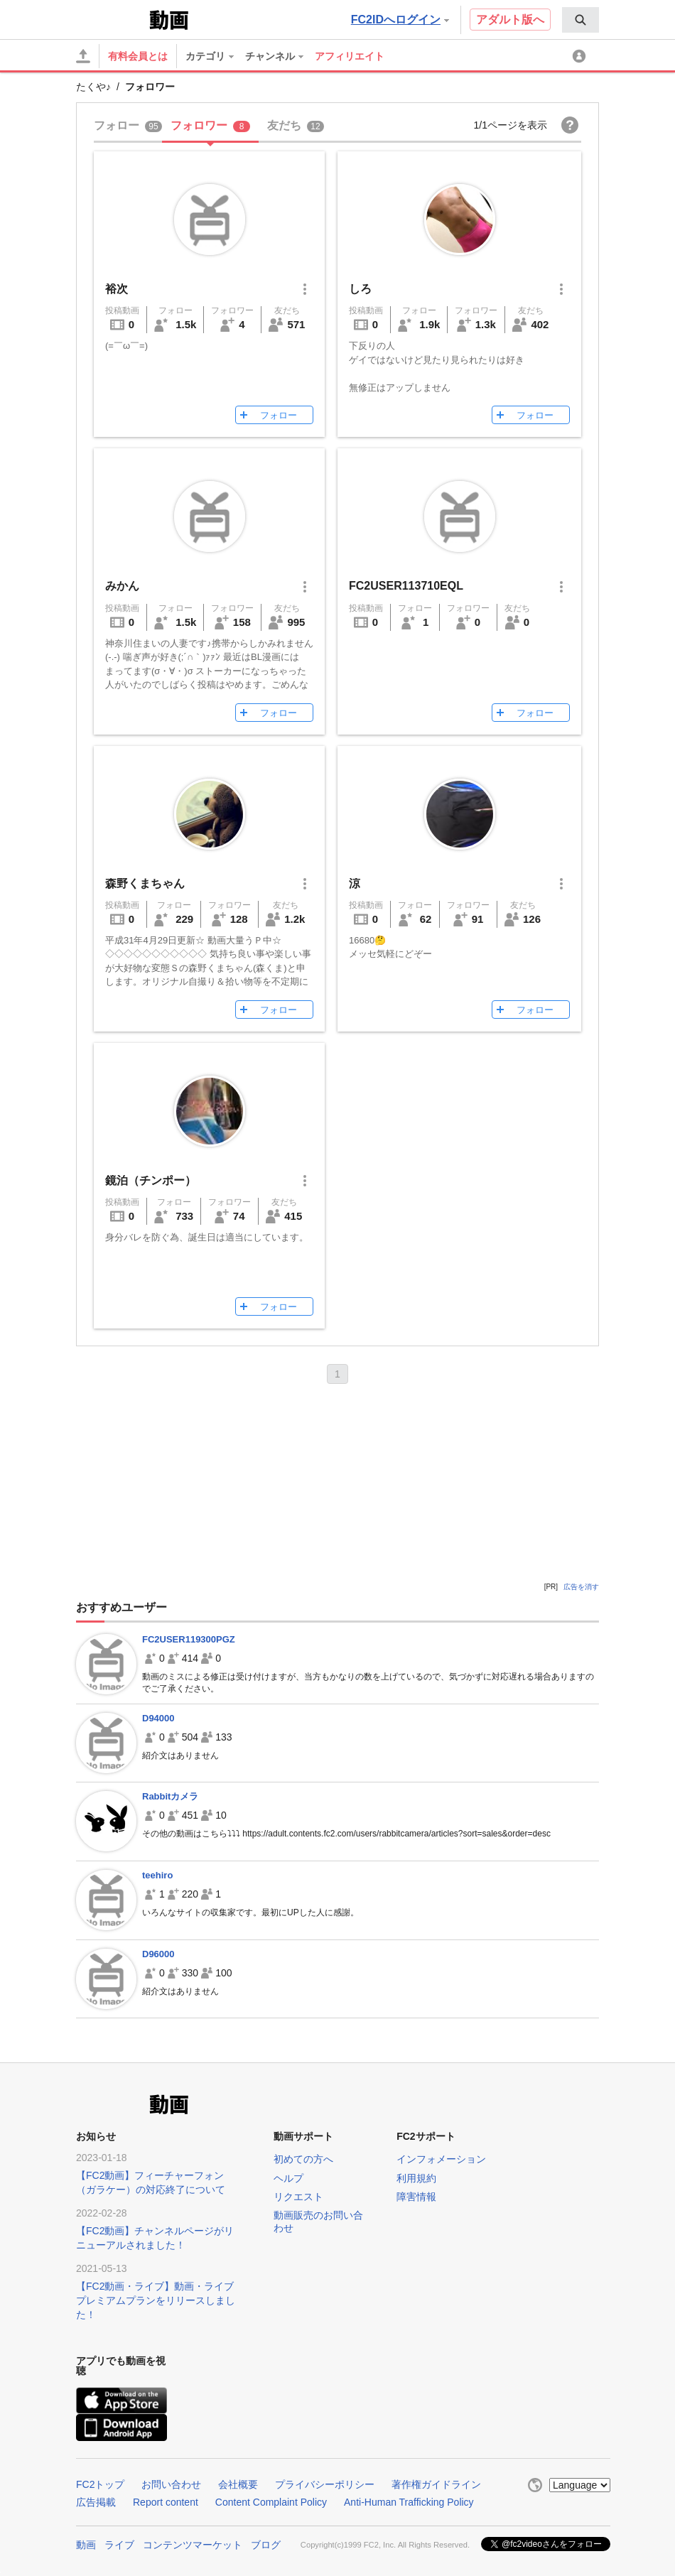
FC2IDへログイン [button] (400, 19)
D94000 (158, 1718)
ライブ (119, 2544)
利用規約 (416, 2178)
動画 (86, 2544)
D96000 (158, 1954)
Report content (165, 2502)
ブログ (266, 2544)
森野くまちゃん (145, 883)
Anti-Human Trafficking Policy (409, 2502)
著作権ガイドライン (436, 2484)
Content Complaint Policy (271, 2502)
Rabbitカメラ (170, 1796)
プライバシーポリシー (324, 2484)
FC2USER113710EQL (406, 586)
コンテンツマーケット (192, 2544)
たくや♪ (93, 86)
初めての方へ (303, 2159)
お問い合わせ (171, 2484)
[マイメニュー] (581, 56)
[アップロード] (83, 56)
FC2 (111, 18)
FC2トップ (100, 2484)
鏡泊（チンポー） (150, 1180)
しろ (360, 289)
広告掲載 (96, 2502)
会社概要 (238, 2484)
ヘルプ (288, 2178)
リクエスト (298, 2196)
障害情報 (416, 2196)
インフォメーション (441, 2159)
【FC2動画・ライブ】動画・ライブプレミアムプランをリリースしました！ (155, 2300)
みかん (122, 586)
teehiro (157, 1875)
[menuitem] (580, 20)
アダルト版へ (510, 19)
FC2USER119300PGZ (188, 1639)
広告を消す (581, 1587)
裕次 (116, 289)
